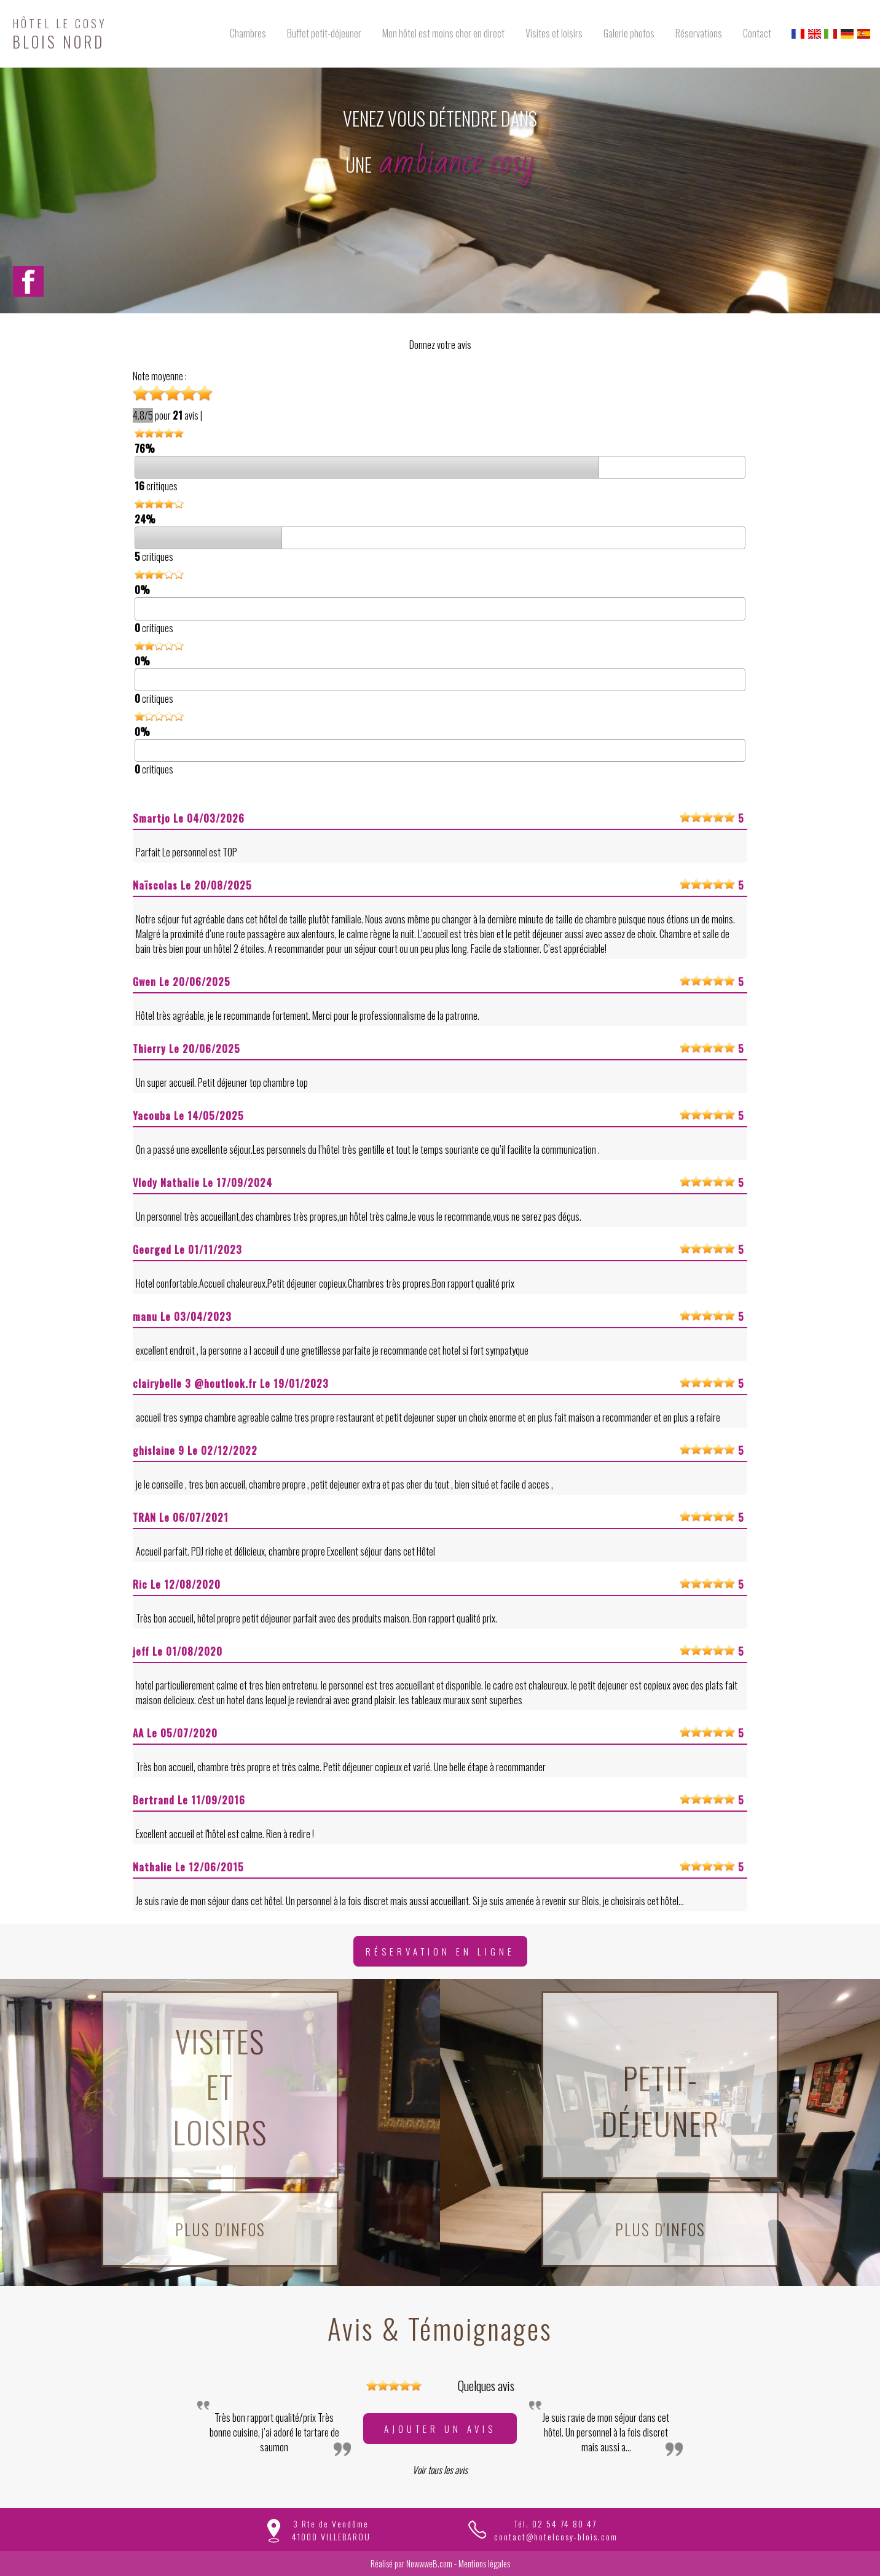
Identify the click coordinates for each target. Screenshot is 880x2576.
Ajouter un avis (440, 2428)
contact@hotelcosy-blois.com (556, 2536)
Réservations (698, 33)
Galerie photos (628, 33)
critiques (156, 486)
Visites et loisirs (554, 33)
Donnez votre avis (440, 344)
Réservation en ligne (440, 1951)
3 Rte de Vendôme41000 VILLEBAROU (331, 2530)
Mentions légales (484, 2563)
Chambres (248, 33)
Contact (757, 33)
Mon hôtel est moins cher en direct (443, 33)
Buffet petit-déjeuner (324, 33)
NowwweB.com (429, 2563)
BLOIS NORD (59, 32)
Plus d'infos (220, 2229)
